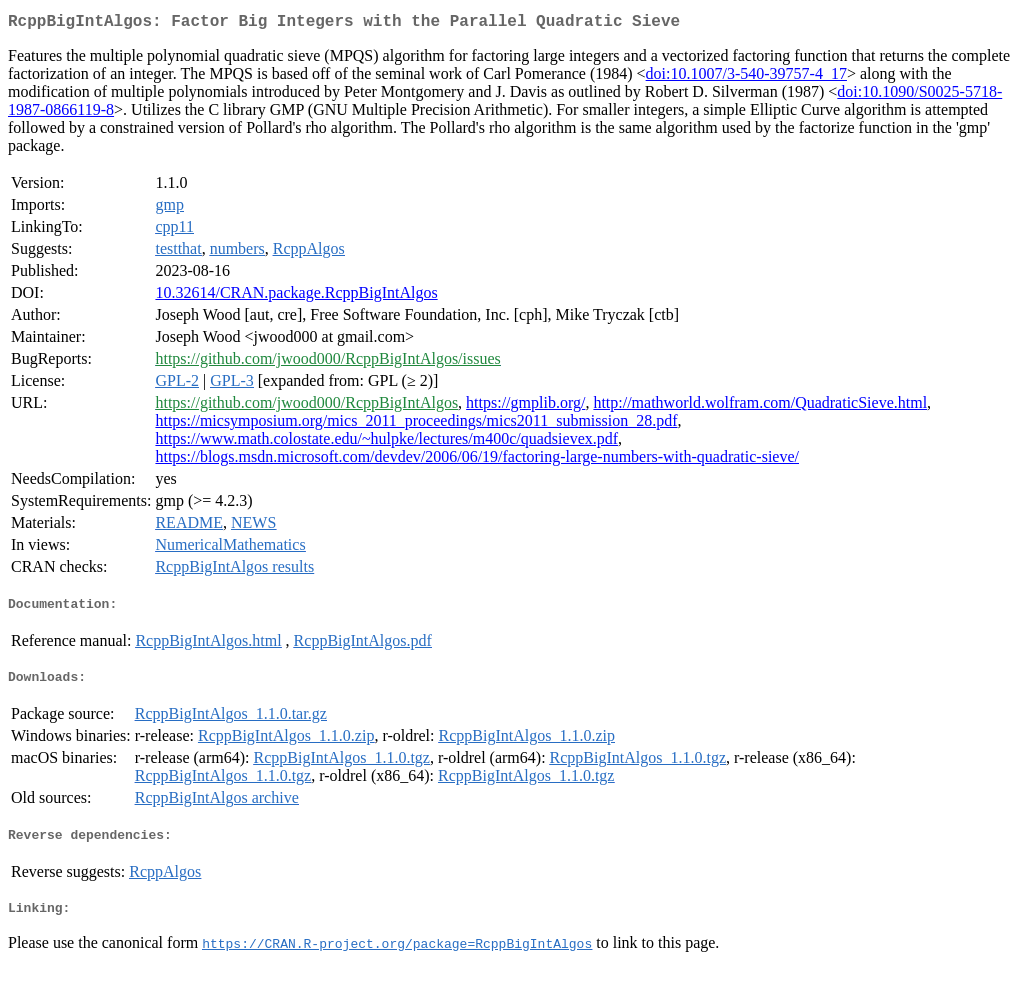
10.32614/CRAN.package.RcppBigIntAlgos (296, 296)
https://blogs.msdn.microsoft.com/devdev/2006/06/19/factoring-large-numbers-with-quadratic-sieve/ (477, 460)
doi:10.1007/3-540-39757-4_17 (746, 77)
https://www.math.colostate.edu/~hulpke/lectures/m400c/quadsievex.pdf (386, 442)
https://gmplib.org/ (525, 406)
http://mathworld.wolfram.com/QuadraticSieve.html (760, 406)
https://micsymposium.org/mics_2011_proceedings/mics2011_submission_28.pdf (416, 424)
